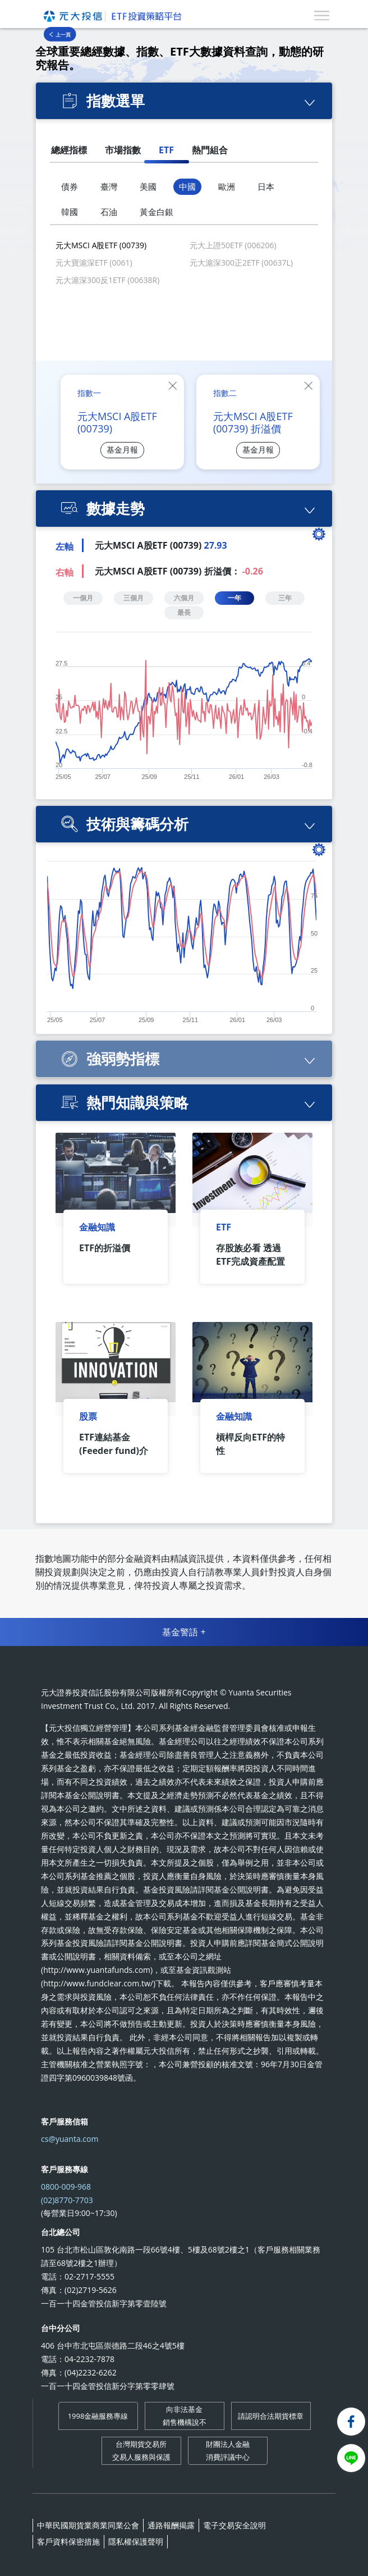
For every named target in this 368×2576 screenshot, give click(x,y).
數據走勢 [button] (115, 508)
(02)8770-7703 (67, 2200)
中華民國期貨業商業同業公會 (88, 2525)
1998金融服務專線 (98, 2416)
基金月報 (122, 450)
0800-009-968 (66, 2186)
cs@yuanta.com (69, 2138)
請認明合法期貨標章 (270, 2416)
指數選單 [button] (115, 100)
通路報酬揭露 (171, 2525)
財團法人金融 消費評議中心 (228, 2450)
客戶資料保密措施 (68, 2541)
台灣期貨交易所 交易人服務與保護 (141, 2450)
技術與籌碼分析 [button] (137, 824)
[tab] (184, 101)
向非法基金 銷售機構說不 (184, 2415)
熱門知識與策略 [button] (137, 1102)
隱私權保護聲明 (135, 2541)
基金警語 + (183, 1632)
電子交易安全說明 (234, 2525)
